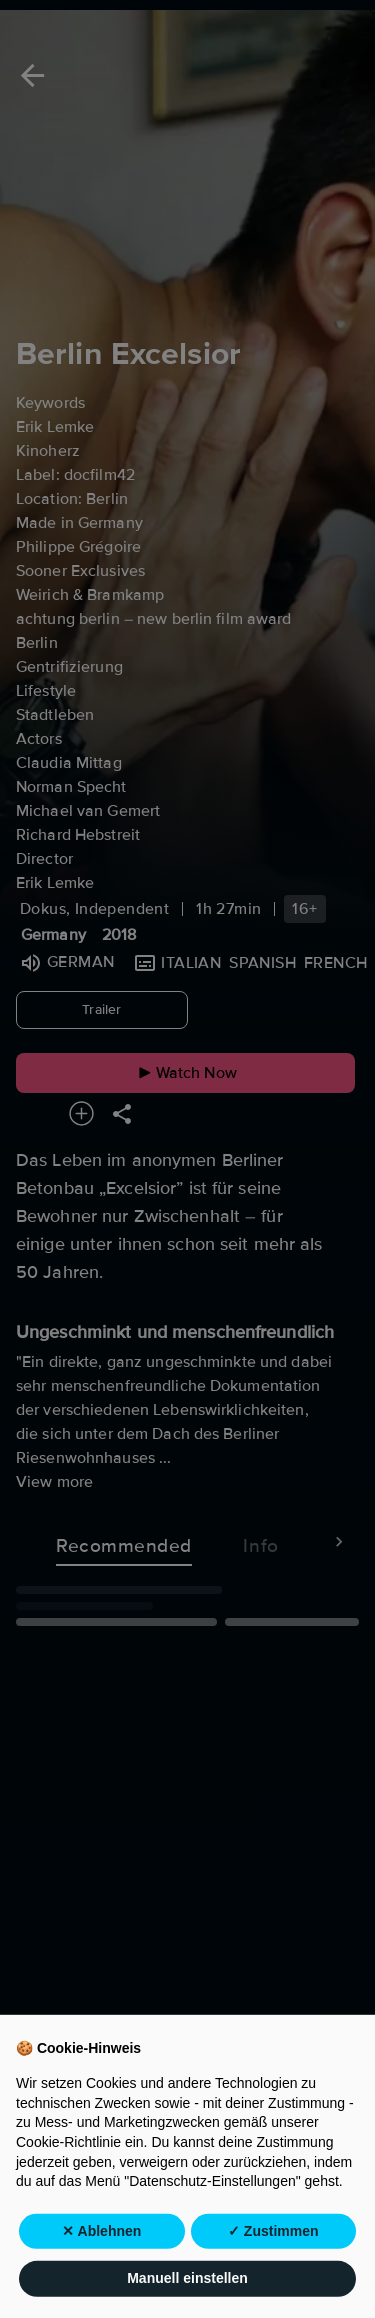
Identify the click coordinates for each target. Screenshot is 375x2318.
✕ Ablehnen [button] (101, 2274)
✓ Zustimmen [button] (273, 2274)
